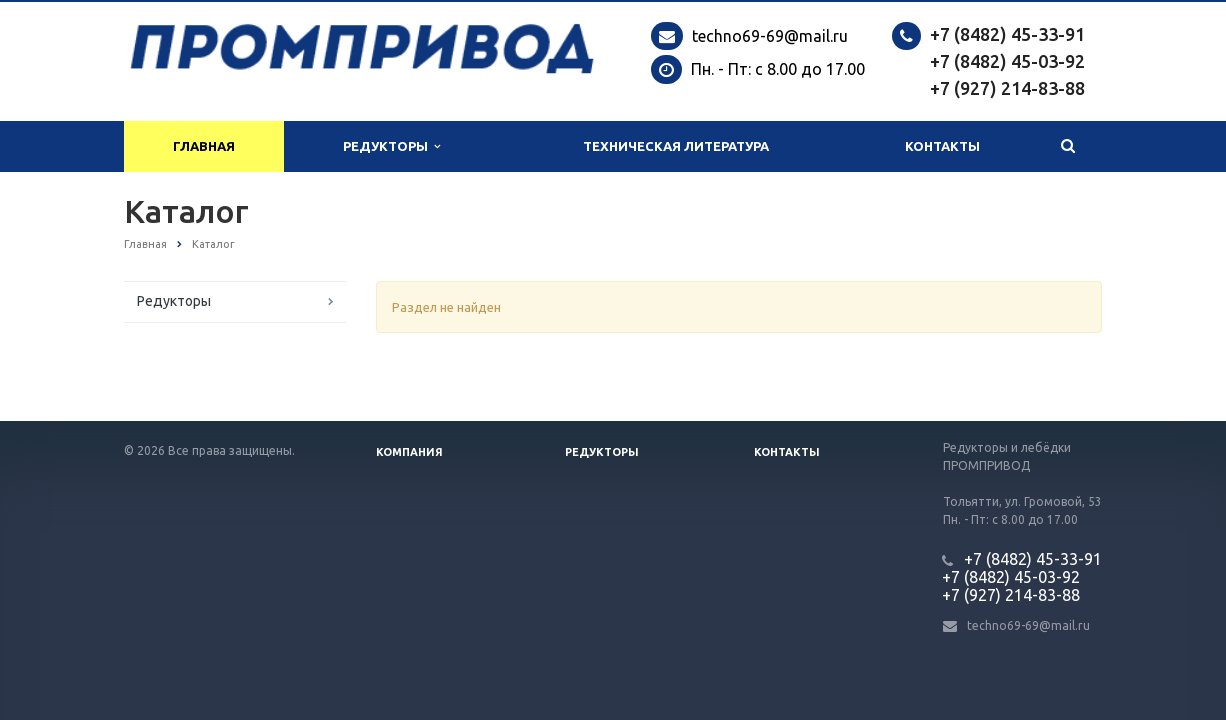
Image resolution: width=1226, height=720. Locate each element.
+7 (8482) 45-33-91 (1007, 34)
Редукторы (391, 146)
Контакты (942, 146)
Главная (204, 146)
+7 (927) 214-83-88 (1007, 88)
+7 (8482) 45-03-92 (1007, 61)
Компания (409, 452)
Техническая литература (676, 146)
